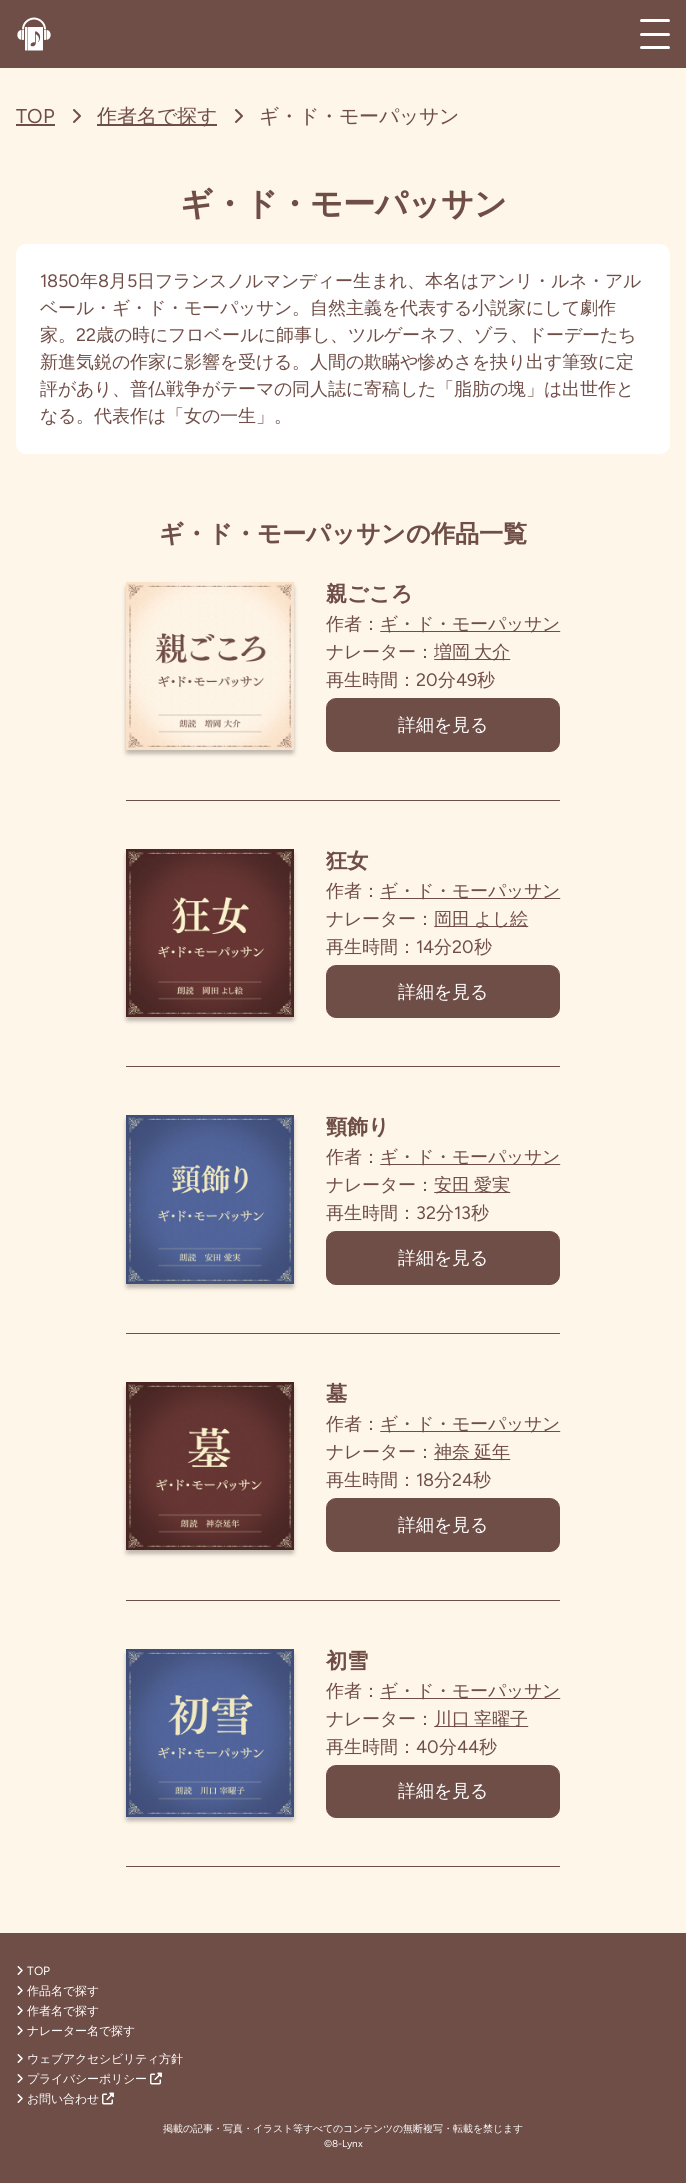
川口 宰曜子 (482, 1720)
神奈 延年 (473, 1453)
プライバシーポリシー (89, 2079)
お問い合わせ (65, 2099)
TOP (35, 116)
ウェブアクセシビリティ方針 (99, 2059)
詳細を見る (444, 725)
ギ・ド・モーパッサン (471, 624)
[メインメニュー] (655, 34)
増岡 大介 (473, 652)
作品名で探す (57, 1991)
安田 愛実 (473, 1186)
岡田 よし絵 (482, 919)
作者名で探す (157, 116)
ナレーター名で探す (75, 2031)
